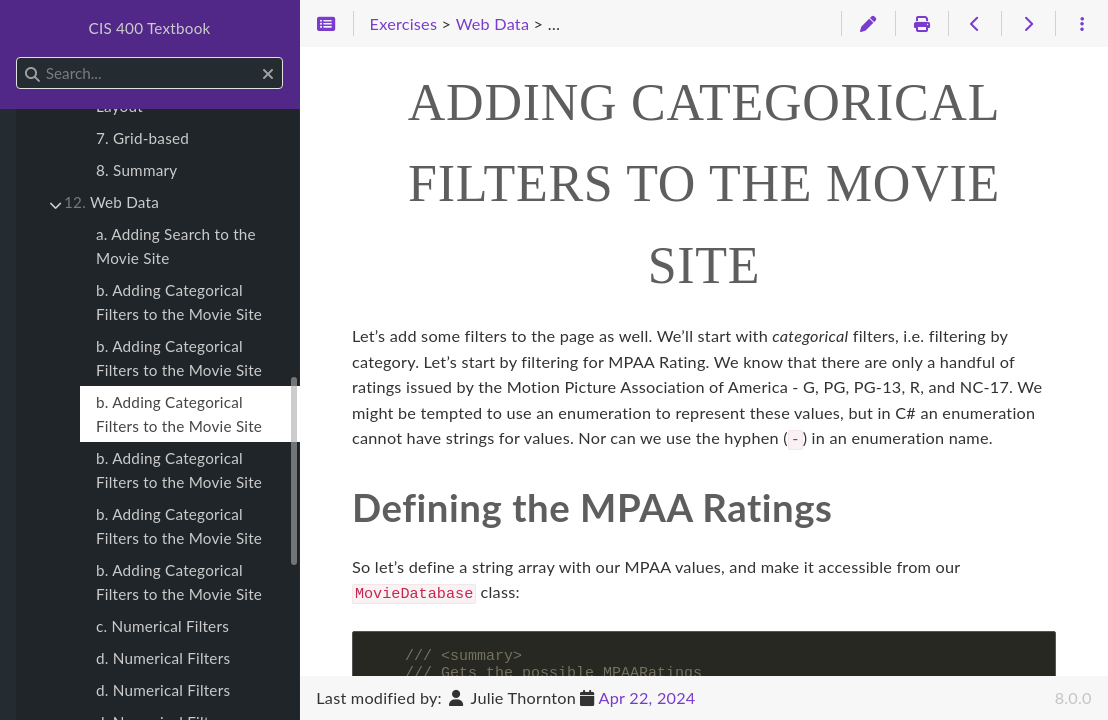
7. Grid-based (142, 138)
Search (17, 57)
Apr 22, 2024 (647, 697)
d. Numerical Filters (163, 658)
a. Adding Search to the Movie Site (176, 246)
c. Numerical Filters (162, 626)
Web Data (111, 202)
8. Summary (136, 170)
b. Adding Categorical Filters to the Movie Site (179, 302)
